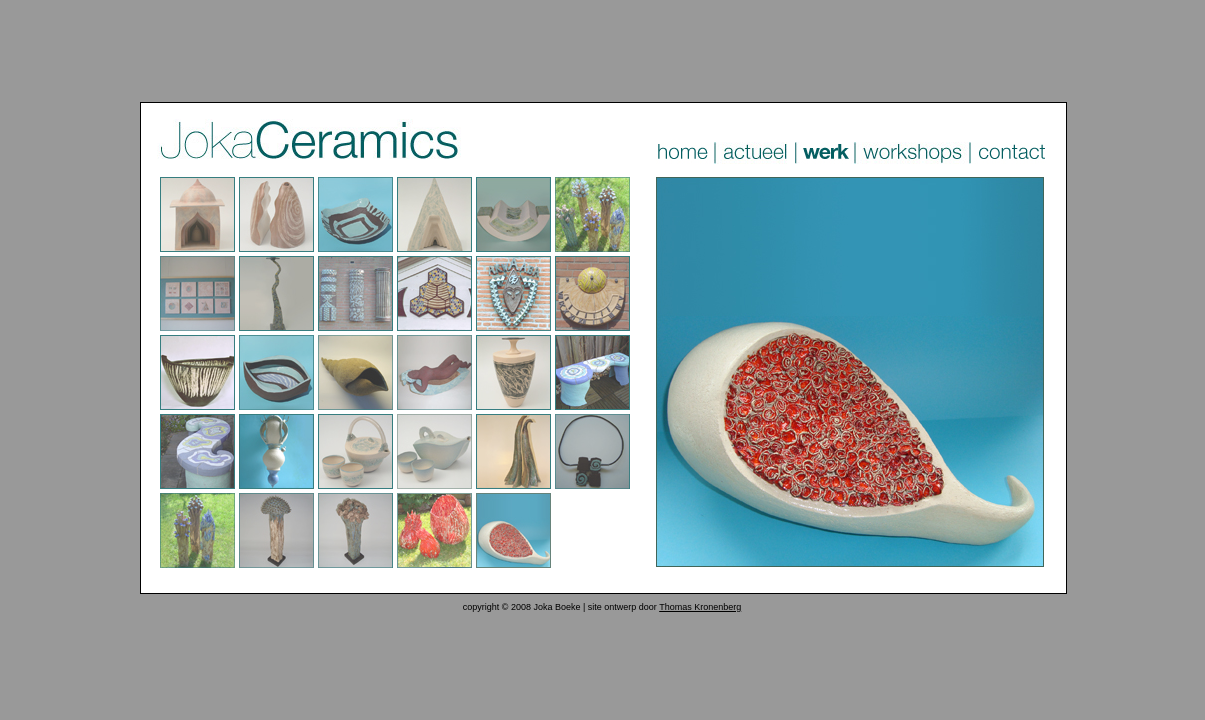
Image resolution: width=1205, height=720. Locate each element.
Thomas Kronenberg (700, 607)
